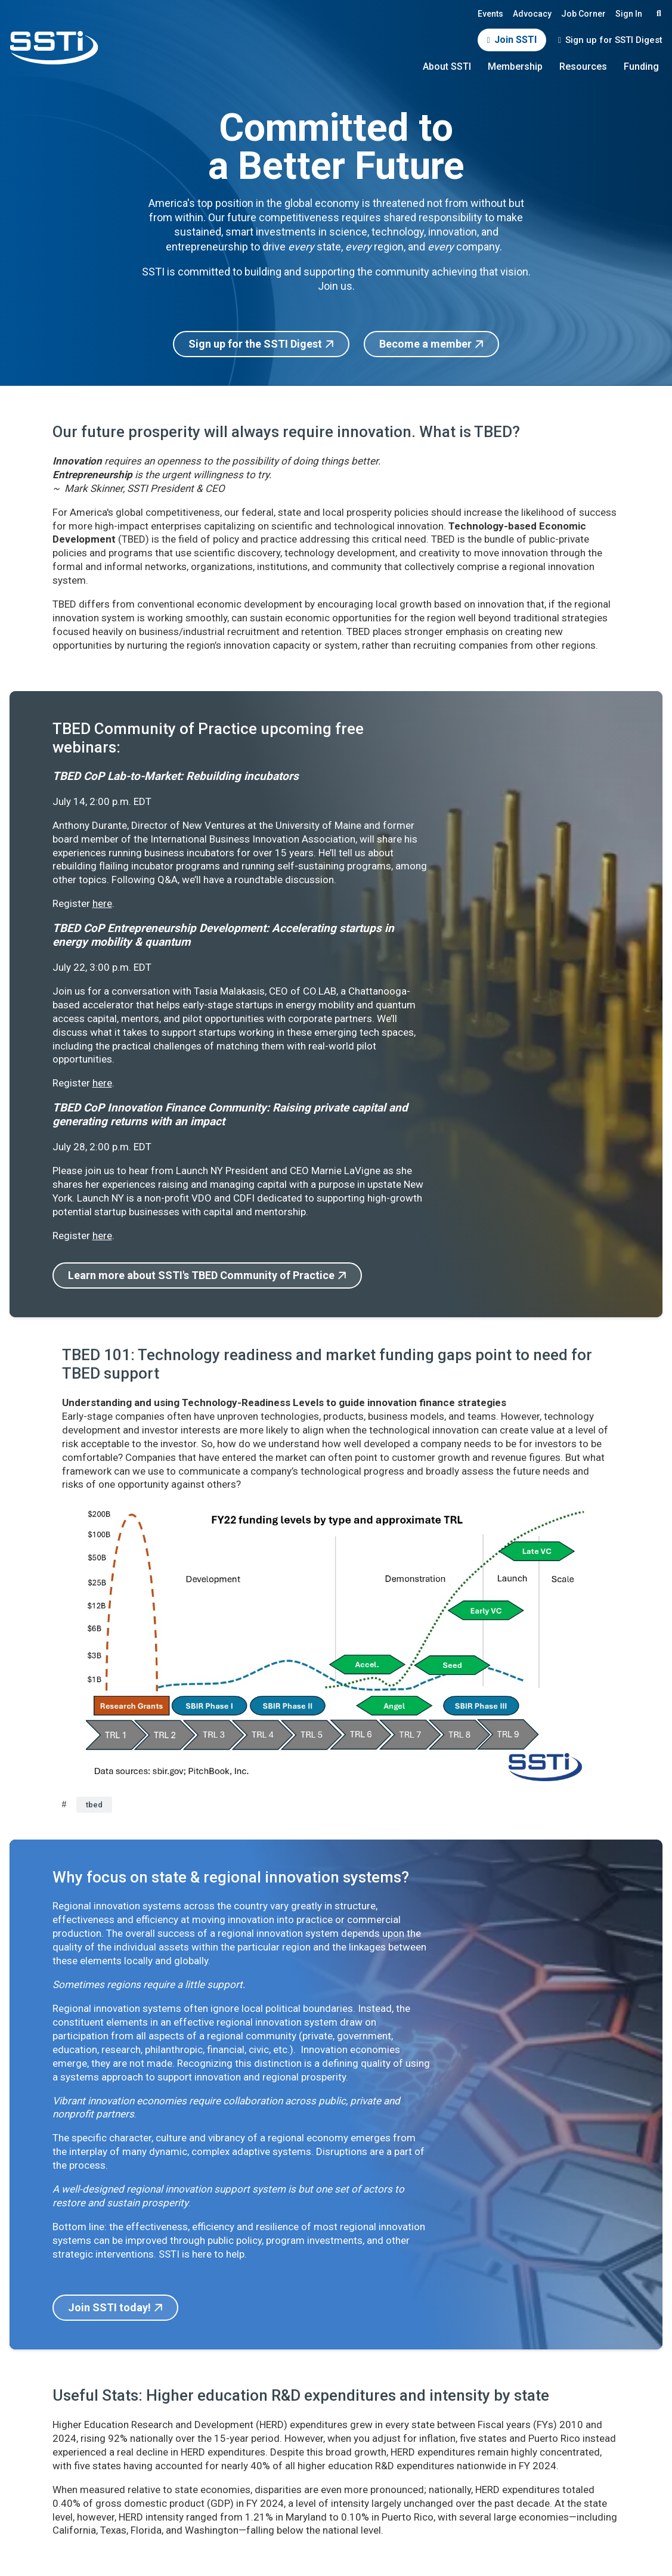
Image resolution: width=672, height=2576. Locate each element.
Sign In (628, 13)
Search (657, 13)
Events (490, 13)
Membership (515, 66)
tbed (94, 1804)
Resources (583, 66)
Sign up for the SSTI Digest (255, 344)
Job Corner (583, 13)
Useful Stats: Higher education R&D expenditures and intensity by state (300, 2395)
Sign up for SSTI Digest (613, 40)
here (102, 903)
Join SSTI (515, 39)
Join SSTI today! (109, 2307)
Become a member (425, 344)
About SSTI (447, 66)
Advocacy (532, 13)
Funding (641, 66)
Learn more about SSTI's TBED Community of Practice (201, 1275)
